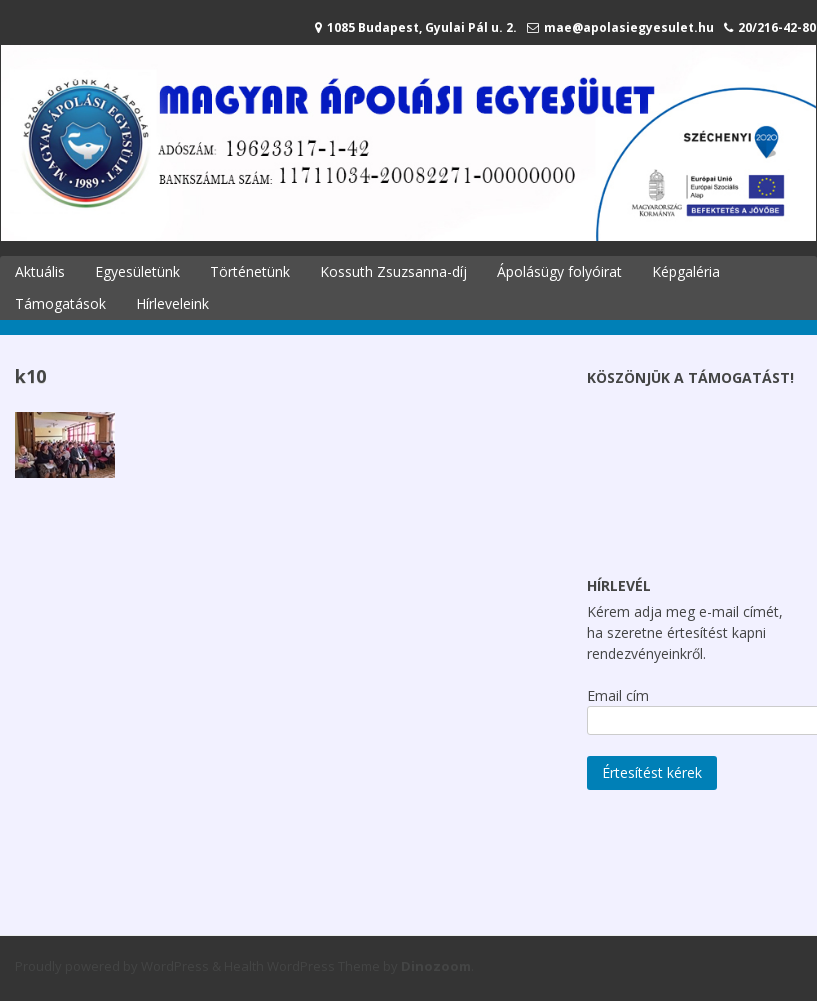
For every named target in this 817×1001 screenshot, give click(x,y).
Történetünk (250, 271)
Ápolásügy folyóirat (559, 271)
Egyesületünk (137, 271)
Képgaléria (686, 271)
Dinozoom (436, 966)
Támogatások (60, 303)
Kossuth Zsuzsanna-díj (393, 271)
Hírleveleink (172, 303)
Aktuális (40, 271)
